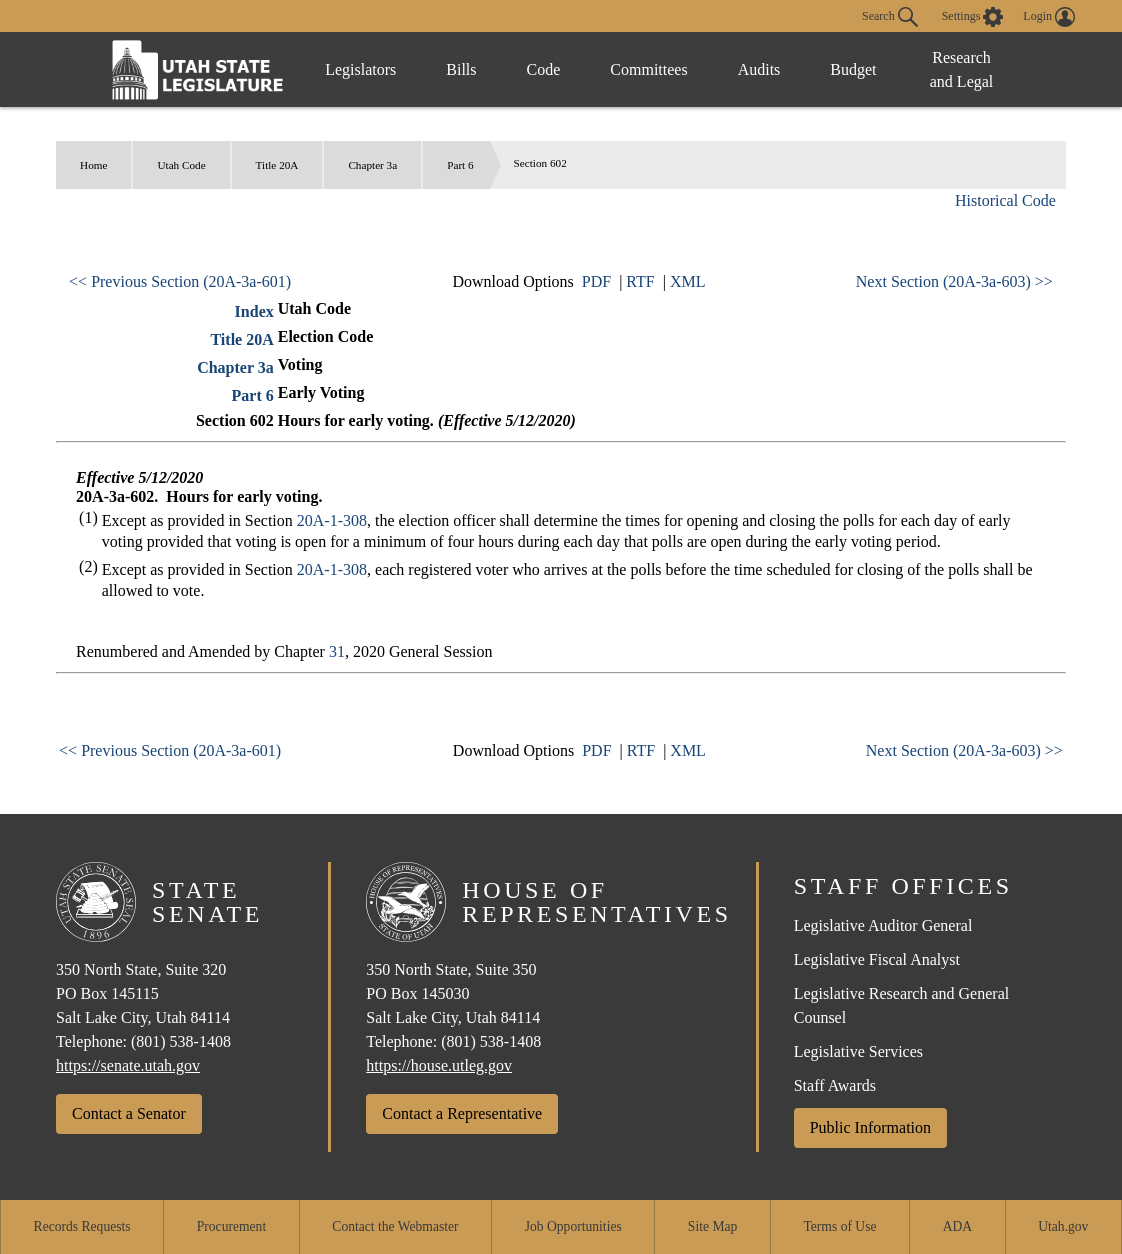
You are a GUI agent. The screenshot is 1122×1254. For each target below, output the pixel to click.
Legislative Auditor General (883, 925)
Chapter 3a (372, 165)
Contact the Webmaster (395, 1226)
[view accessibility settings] (973, 17)
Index (254, 311)
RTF (640, 281)
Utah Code (181, 165)
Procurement (231, 1226)
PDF (596, 281)
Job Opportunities (573, 1226)
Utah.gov (1063, 1226)
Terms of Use (839, 1226)
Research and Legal (962, 69)
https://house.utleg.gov (439, 1065)
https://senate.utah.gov (128, 1065)
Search (890, 17)
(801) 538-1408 (181, 1041)
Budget (853, 69)
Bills (461, 69)
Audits (759, 69)
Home (93, 165)
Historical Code (1005, 200)
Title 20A (277, 165)
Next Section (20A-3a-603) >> (954, 281)
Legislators (360, 69)
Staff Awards (835, 1085)
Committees (648, 69)
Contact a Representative (462, 1113)
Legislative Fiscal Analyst (877, 959)
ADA (957, 1226)
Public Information (870, 1127)
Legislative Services (858, 1051)
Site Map (712, 1226)
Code (544, 69)
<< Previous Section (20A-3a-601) (180, 281)
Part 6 (460, 165)
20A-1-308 (332, 520)
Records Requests (82, 1226)
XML (688, 281)
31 (337, 651)
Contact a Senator (129, 1113)
